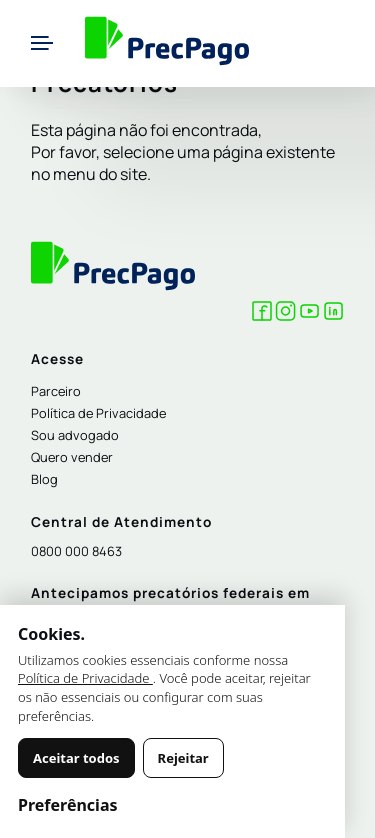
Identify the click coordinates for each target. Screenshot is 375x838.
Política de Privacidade (98, 413)
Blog (44, 479)
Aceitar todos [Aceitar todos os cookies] (76, 758)
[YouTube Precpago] (309, 315)
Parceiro (56, 391)
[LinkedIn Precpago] (333, 315)
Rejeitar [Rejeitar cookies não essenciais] (183, 758)
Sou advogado (75, 435)
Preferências (68, 805)
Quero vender (72, 457)
